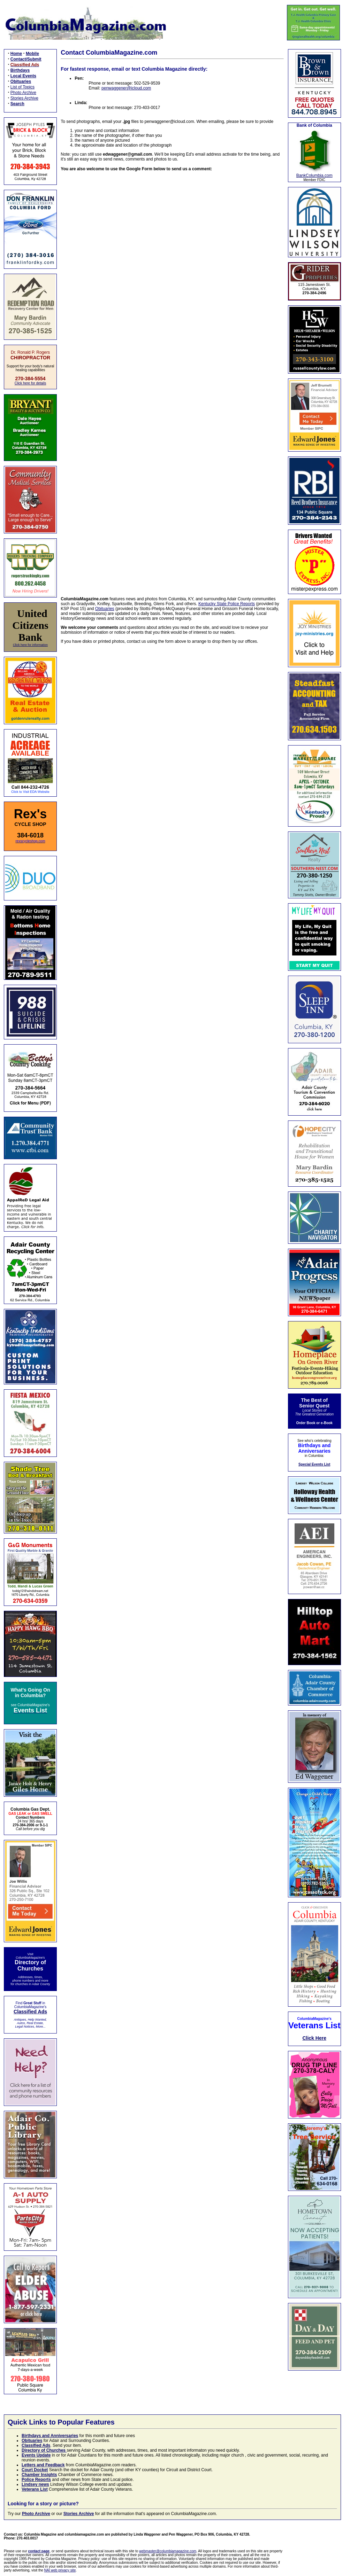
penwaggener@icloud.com (126, 88)
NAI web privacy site (60, 2570)
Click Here (314, 2038)
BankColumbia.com (314, 175)
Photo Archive (23, 92)
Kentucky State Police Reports (226, 603)
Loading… (172, 379)
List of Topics (22, 87)
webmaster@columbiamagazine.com (167, 2551)
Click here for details (30, 383)
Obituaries (104, 608)
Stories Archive (24, 98)
